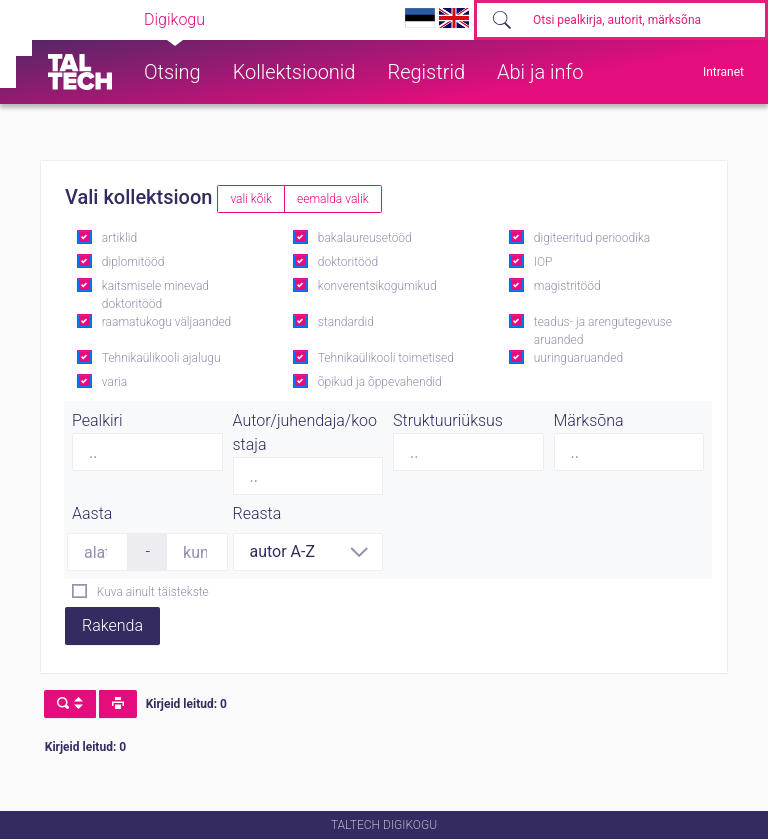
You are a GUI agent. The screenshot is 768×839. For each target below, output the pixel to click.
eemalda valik (333, 199)
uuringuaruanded (578, 358)
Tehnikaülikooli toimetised (386, 358)
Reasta (257, 513)
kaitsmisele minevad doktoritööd (155, 295)
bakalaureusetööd (365, 238)
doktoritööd (348, 262)
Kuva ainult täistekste (153, 592)
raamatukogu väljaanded (167, 322)
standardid (346, 322)
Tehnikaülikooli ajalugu (161, 358)
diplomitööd (133, 262)
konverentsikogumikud (377, 286)
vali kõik (251, 199)
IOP (543, 262)
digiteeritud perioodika (592, 238)
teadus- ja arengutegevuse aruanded (603, 331)
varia (114, 382)
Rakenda (112, 625)
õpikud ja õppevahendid (380, 382)
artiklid (119, 238)
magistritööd (567, 286)
